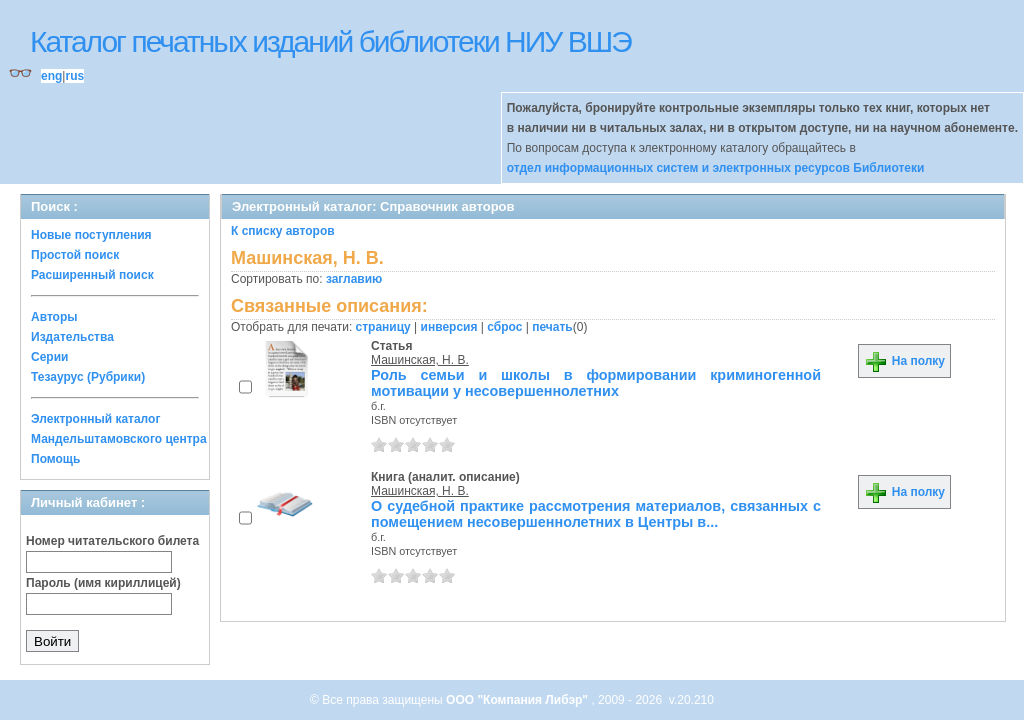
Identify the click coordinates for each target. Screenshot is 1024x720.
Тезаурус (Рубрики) (88, 377)
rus (74, 76)
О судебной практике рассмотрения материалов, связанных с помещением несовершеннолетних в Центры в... (596, 514)
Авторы (54, 317)
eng (51, 76)
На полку (904, 361)
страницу (383, 327)
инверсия (449, 327)
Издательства (72, 337)
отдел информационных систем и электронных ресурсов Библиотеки (716, 168)
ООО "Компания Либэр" (518, 700)
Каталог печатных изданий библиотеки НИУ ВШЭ (330, 41)
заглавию (354, 279)
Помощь (55, 459)
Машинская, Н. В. (420, 360)
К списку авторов (283, 231)
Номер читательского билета (112, 541)
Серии (49, 357)
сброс (504, 327)
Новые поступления (91, 235)
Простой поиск (75, 255)
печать (552, 327)
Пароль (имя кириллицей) (103, 583)
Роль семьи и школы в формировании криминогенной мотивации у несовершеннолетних (596, 383)
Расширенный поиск (92, 275)
